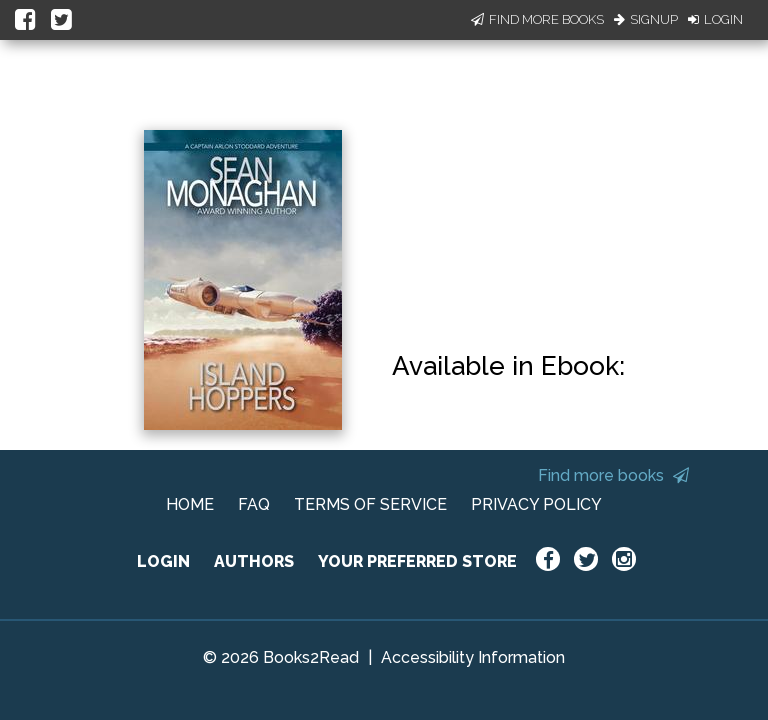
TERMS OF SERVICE (370, 504)
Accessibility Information (473, 657)
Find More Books (537, 19)
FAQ (254, 504)
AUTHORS (254, 561)
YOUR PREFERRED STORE (417, 561)
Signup (646, 19)
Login (715, 19)
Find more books (613, 475)
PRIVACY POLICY (536, 504)
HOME (190, 504)
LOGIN (163, 561)
